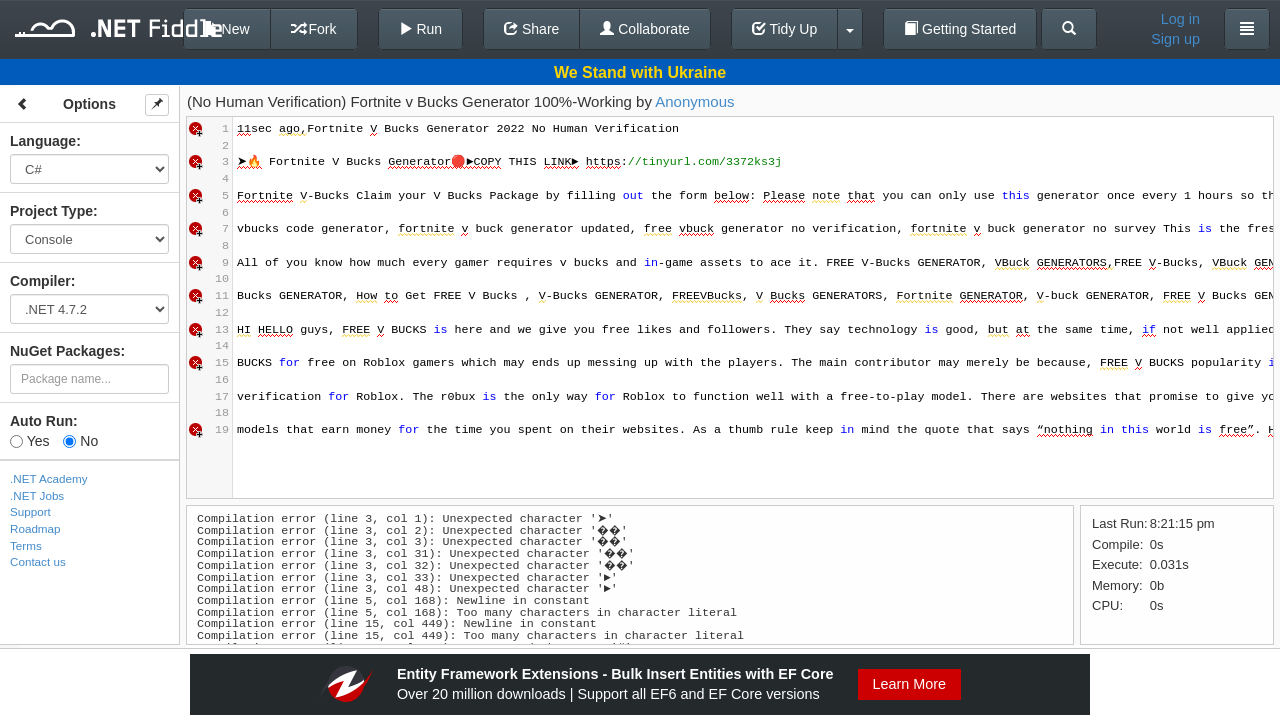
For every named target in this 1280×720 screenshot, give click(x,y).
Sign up (1175, 39)
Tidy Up (784, 29)
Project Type (51, 211)
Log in (1180, 19)
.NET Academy (49, 478)
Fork (314, 29)
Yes (29, 441)
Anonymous (694, 101)
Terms (26, 545)
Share (531, 29)
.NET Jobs (37, 495)
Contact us (38, 561)
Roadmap (35, 528)
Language (43, 141)
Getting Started (960, 29)
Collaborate (645, 29)
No (80, 441)
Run (421, 29)
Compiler (40, 281)
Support (30, 511)
